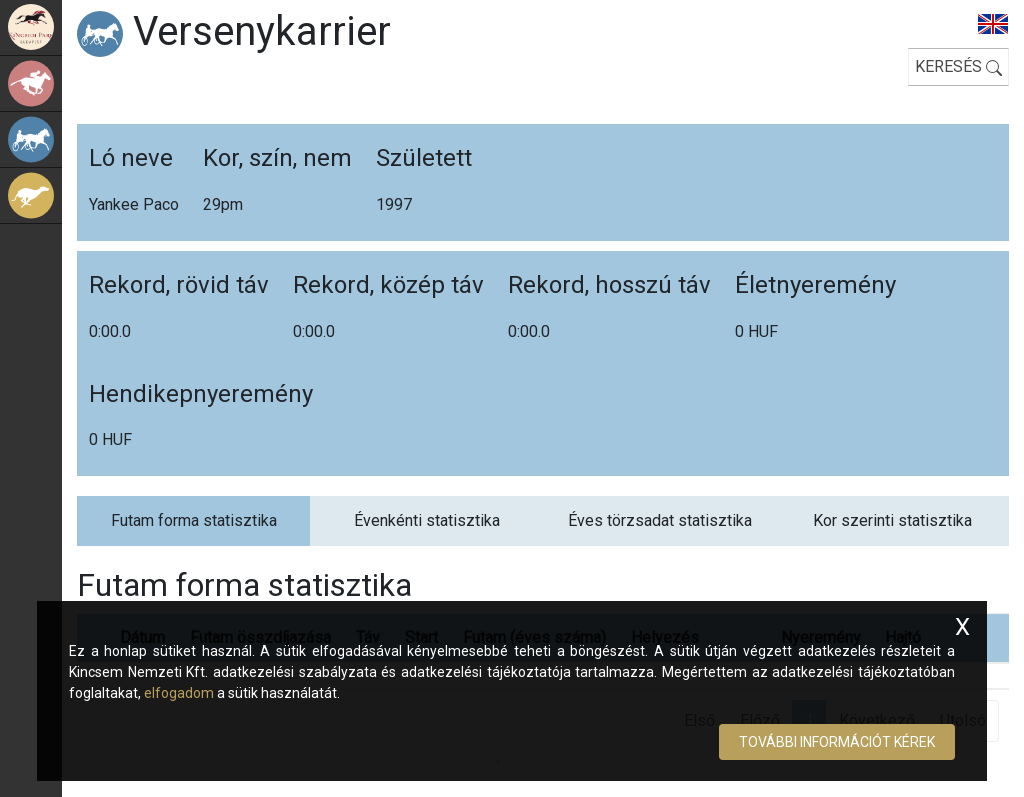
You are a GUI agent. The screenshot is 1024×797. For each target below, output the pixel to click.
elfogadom (179, 693)
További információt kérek (837, 742)
